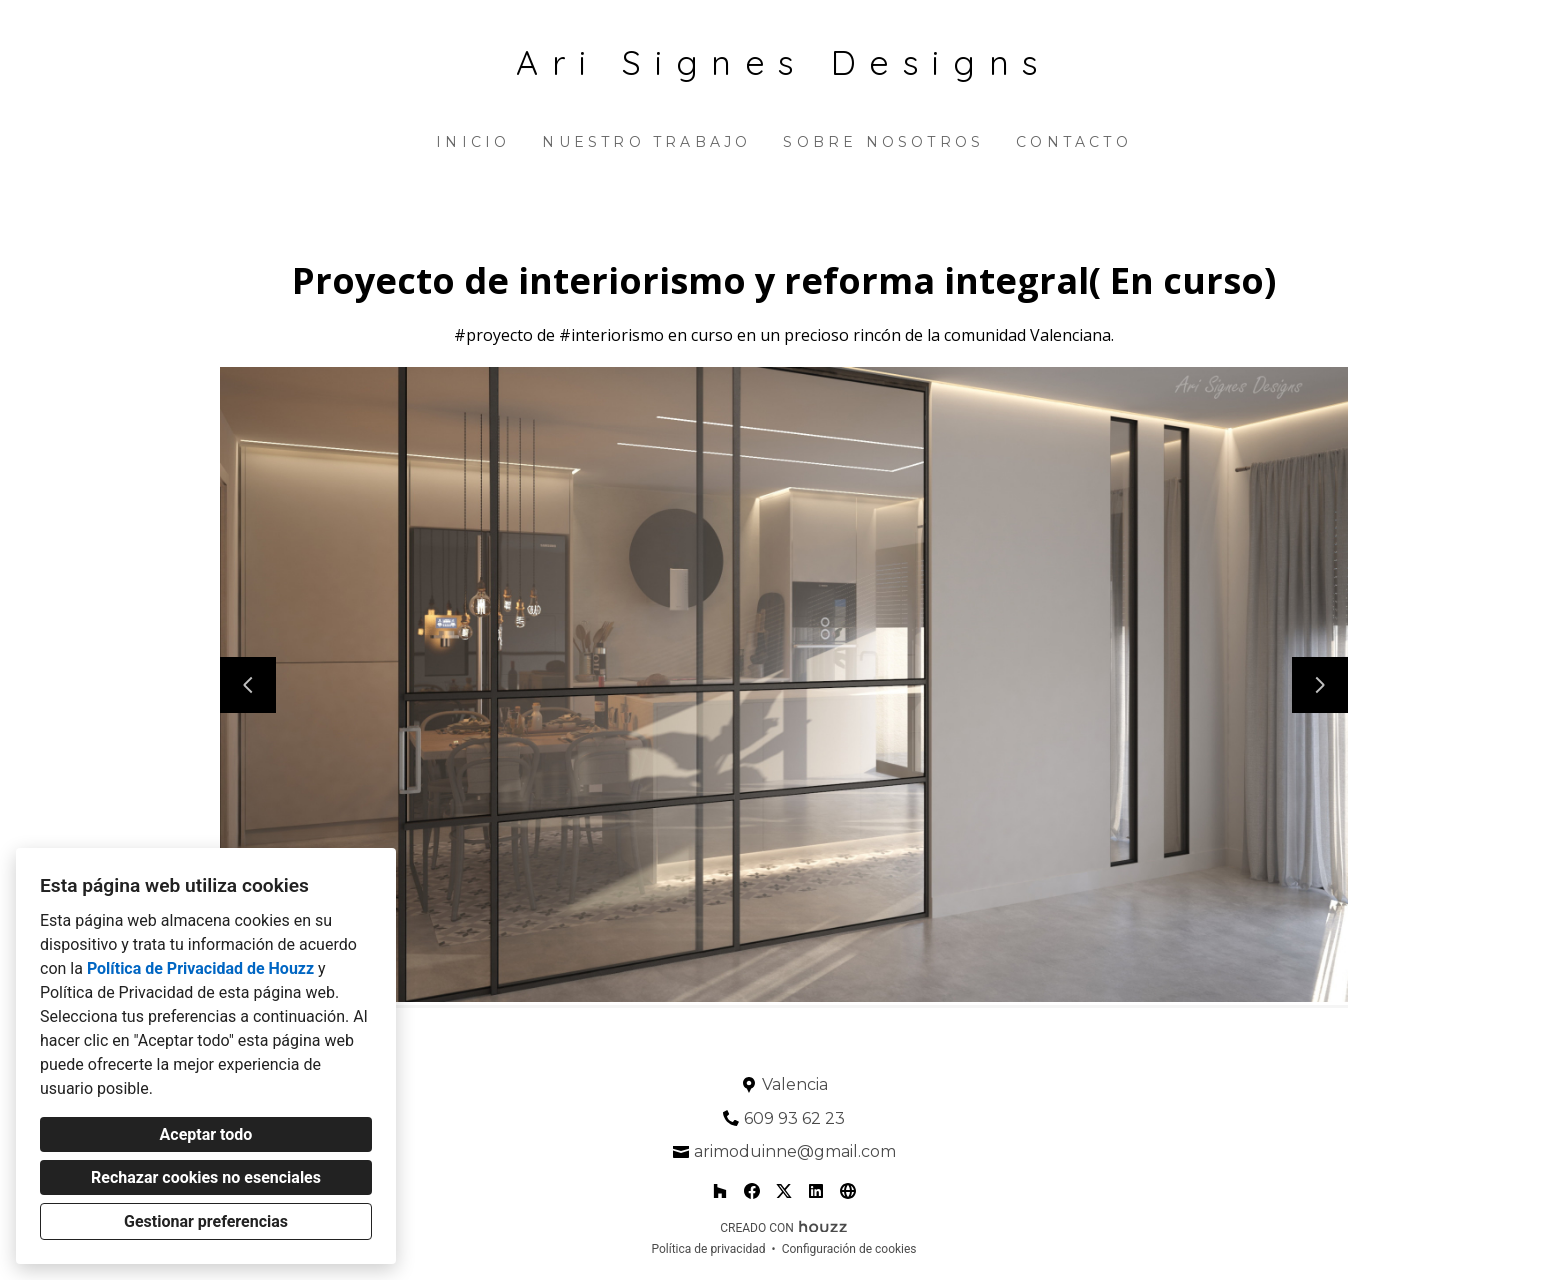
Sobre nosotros (883, 142)
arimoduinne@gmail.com (795, 1151)
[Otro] (848, 1191)
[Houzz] (720, 1191)
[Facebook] (752, 1191)
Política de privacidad (708, 1249)
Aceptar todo (206, 1134)
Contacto (1074, 142)
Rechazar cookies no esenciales (206, 1177)
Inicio (473, 142)
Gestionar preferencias (206, 1221)
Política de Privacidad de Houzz (200, 968)
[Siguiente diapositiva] (1320, 685)
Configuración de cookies (849, 1249)
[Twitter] (784, 1191)
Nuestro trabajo (646, 142)
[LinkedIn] (816, 1191)
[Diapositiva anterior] (248, 685)
